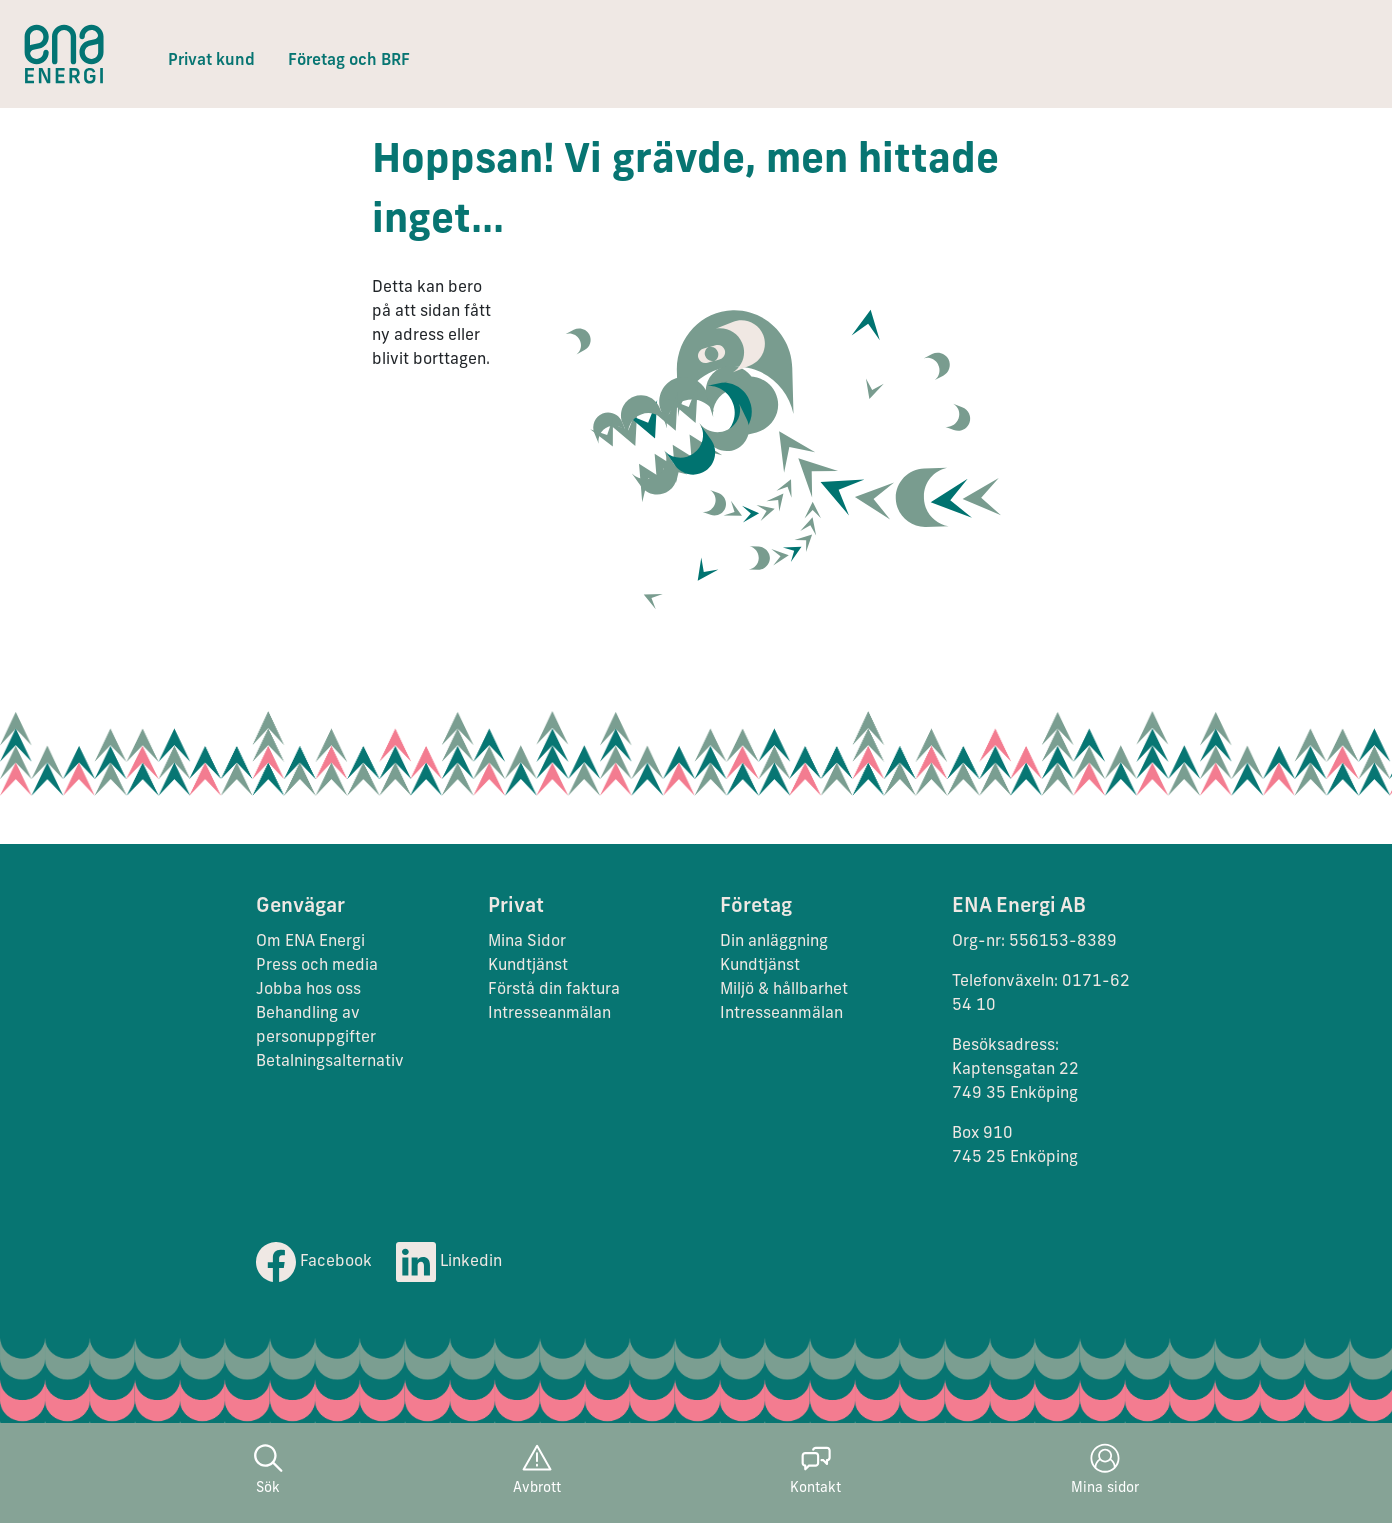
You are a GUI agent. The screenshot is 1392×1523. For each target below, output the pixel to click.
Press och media (317, 966)
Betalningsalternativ (330, 1062)
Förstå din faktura (554, 990)
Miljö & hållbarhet (784, 990)
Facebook (314, 1262)
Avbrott (537, 1469)
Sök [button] (268, 1469)
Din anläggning (774, 942)
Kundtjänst (530, 966)
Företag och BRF (349, 61)
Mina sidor (1105, 1469)
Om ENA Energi (310, 942)
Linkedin (449, 1262)
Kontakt (815, 1469)
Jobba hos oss (308, 990)
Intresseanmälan (549, 1014)
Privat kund (211, 61)
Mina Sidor (527, 942)
